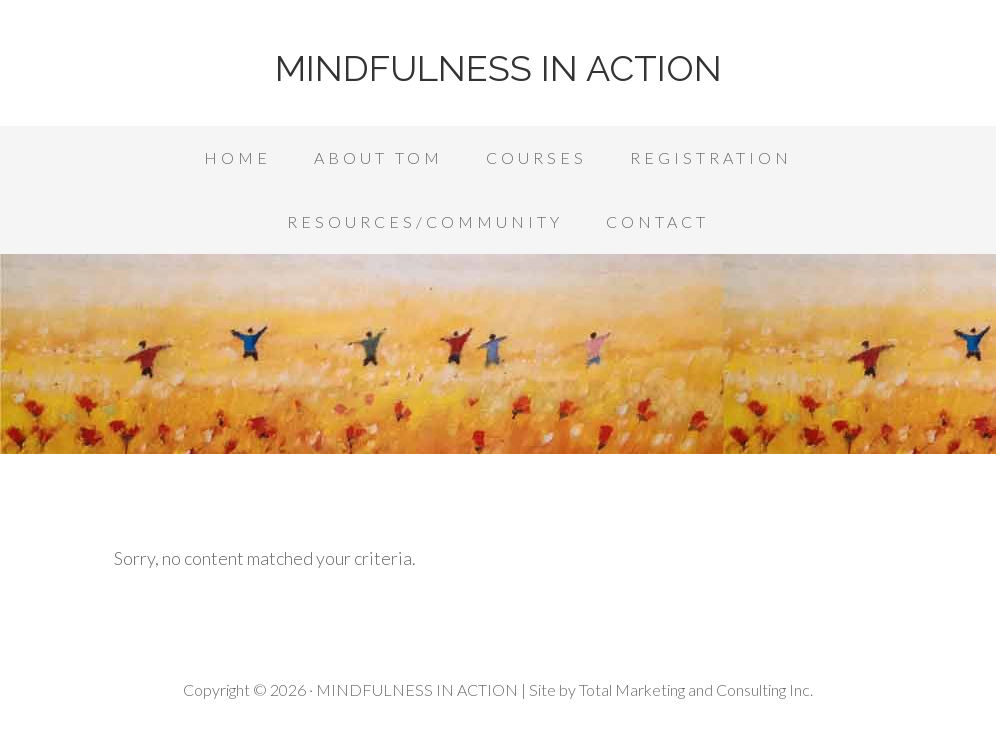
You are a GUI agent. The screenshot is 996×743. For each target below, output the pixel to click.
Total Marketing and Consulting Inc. (696, 689)
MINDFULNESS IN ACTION (498, 68)
